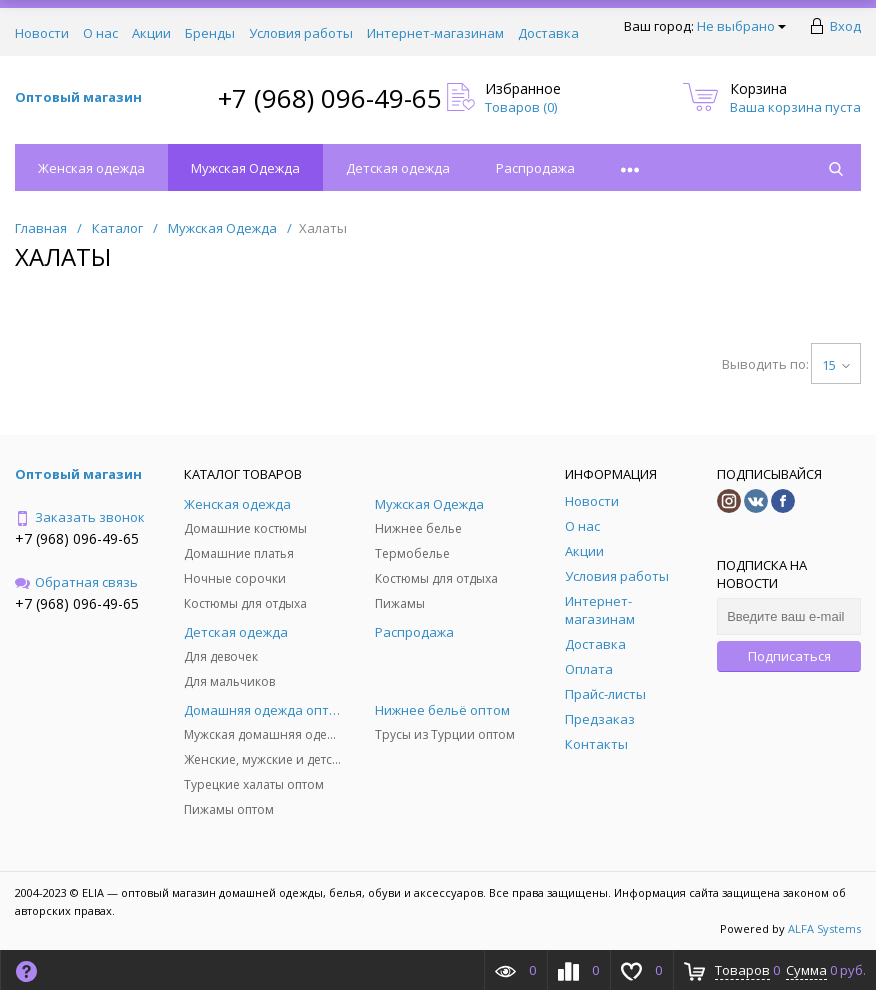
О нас (100, 33)
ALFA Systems (824, 928)
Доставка (548, 33)
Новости (42, 33)
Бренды (210, 33)
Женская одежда (91, 168)
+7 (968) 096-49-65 (330, 98)
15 (836, 365)
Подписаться (789, 656)
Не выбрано (741, 26)
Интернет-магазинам (435, 33)
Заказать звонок (80, 517)
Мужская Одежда (245, 168)
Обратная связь (76, 582)
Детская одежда (398, 168)
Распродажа (535, 168)
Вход (845, 26)
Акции (151, 33)
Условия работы (301, 33)
